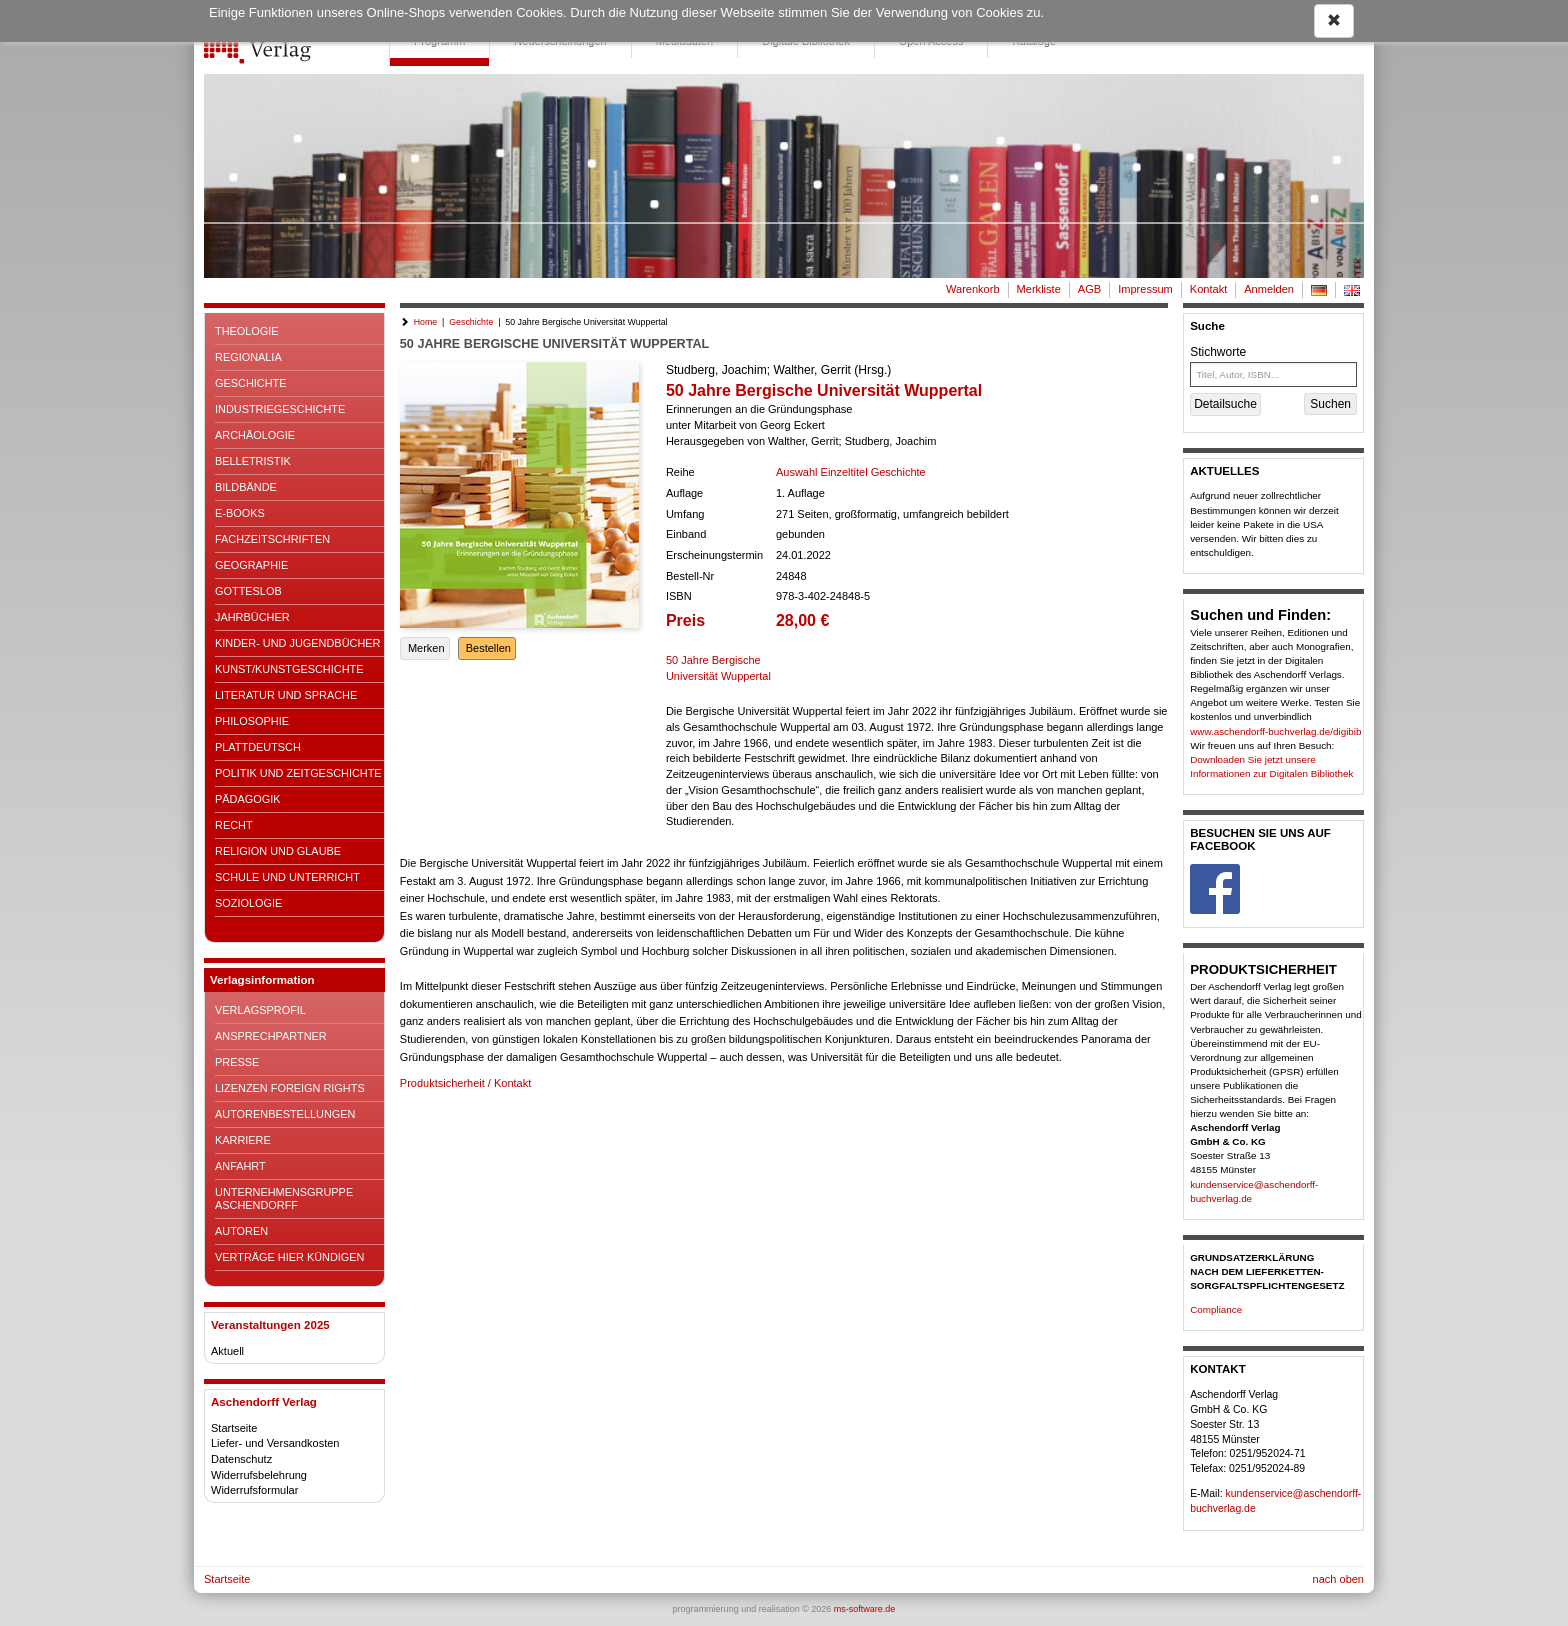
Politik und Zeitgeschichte (298, 773)
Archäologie (255, 435)
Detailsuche (1225, 404)
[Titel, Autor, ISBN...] (1273, 374)
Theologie (247, 331)
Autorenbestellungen (285, 1114)
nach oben (1338, 1579)
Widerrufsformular (254, 1490)
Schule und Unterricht (287, 877)
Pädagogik (247, 799)
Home (425, 322)
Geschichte (251, 383)
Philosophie (252, 721)
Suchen (1330, 404)
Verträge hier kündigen (289, 1257)
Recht (234, 825)
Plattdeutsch (258, 747)
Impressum (1145, 289)
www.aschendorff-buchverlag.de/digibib (1275, 731)
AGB (1089, 289)
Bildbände (246, 487)
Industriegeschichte (280, 409)
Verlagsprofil (260, 1010)
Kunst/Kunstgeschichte (289, 669)
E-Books (240, 513)
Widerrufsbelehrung (259, 1475)
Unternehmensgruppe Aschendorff (284, 1198)
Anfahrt (240, 1166)
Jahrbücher (252, 617)
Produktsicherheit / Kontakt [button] (465, 1083)
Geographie (251, 565)
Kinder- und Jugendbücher (297, 643)
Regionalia (248, 357)
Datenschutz (241, 1459)
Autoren (241, 1231)
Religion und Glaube (278, 851)
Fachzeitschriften (272, 539)
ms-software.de (865, 1609)
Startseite (234, 1428)
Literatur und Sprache (286, 695)
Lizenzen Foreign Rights (290, 1088)
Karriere (243, 1140)
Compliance (1216, 1309)
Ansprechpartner (271, 1036)
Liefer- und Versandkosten (275, 1443)
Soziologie (248, 903)
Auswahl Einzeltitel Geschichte (851, 472)
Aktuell (227, 1351)
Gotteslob (248, 591)
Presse (237, 1062)
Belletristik (253, 461)
